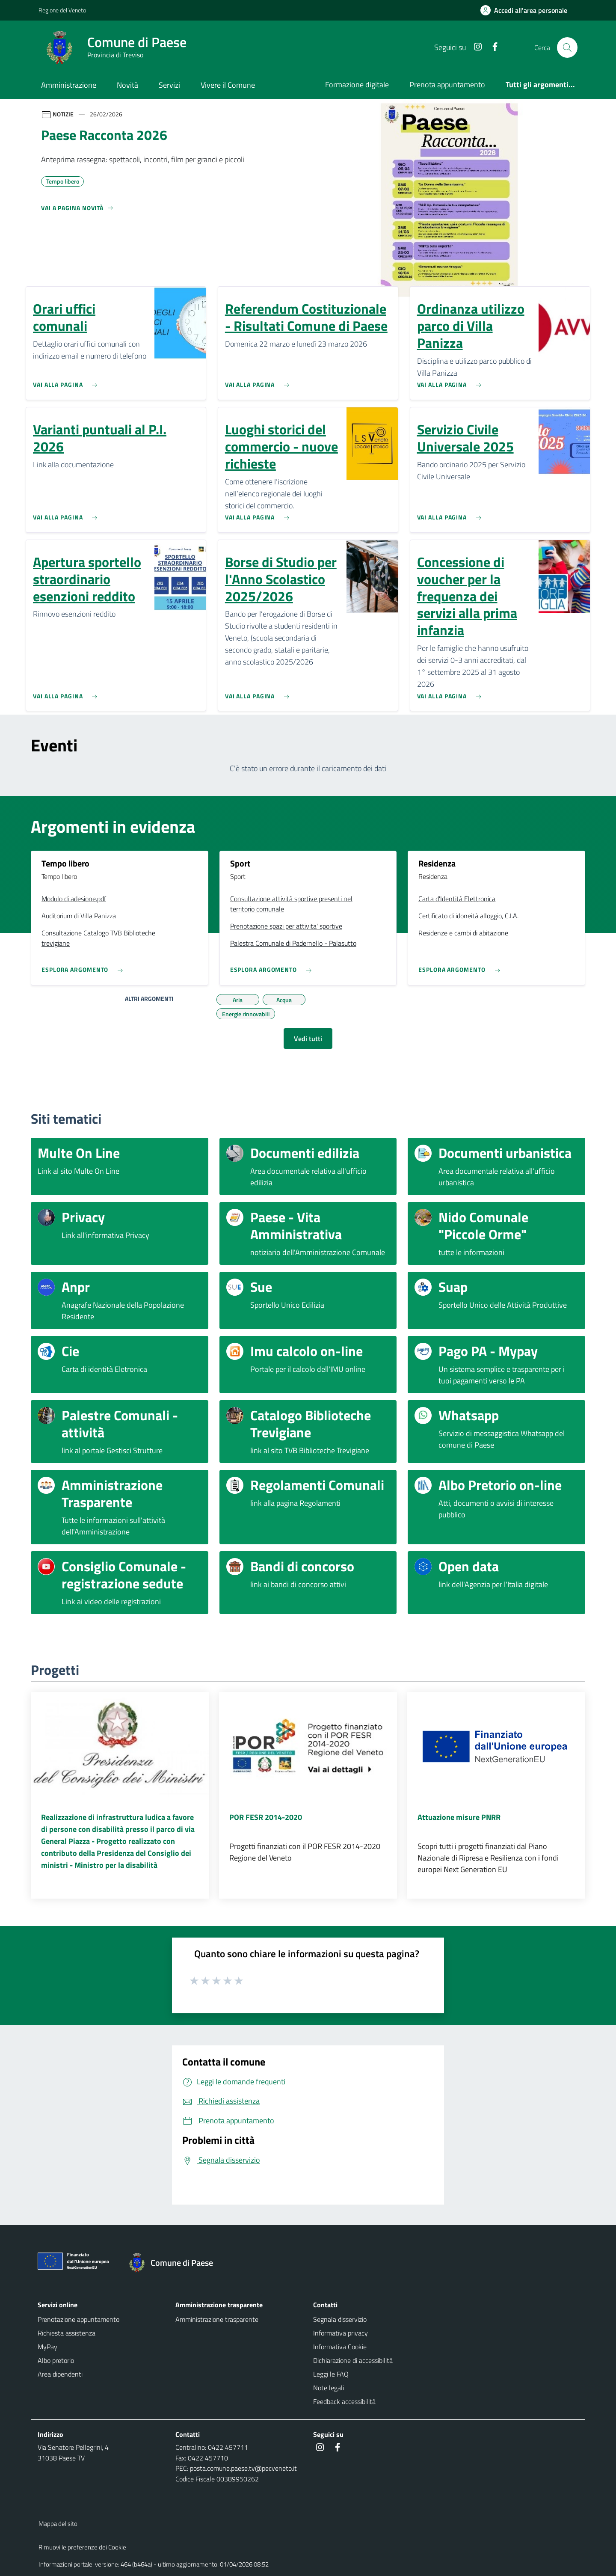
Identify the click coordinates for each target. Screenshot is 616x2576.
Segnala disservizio (340, 2319)
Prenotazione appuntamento (78, 2319)
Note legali (328, 2388)
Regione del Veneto (62, 10)
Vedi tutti (308, 1038)
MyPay (47, 2347)
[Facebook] (491, 47)
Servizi (169, 85)
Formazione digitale (357, 84)
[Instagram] (474, 47)
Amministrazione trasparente (216, 2319)
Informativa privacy (340, 2333)
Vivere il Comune (228, 85)
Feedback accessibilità (344, 2401)
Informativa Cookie (340, 2347)
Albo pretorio (56, 2360)
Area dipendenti (60, 2374)
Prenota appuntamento (447, 84)
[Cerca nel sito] (567, 47)
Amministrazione (68, 85)
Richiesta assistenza (66, 2333)
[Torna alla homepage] (175, 2263)
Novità (127, 85)
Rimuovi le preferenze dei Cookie (82, 2547)
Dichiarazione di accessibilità (353, 2360)
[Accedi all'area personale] (527, 10)
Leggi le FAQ (331, 2374)
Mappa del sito (57, 2524)
